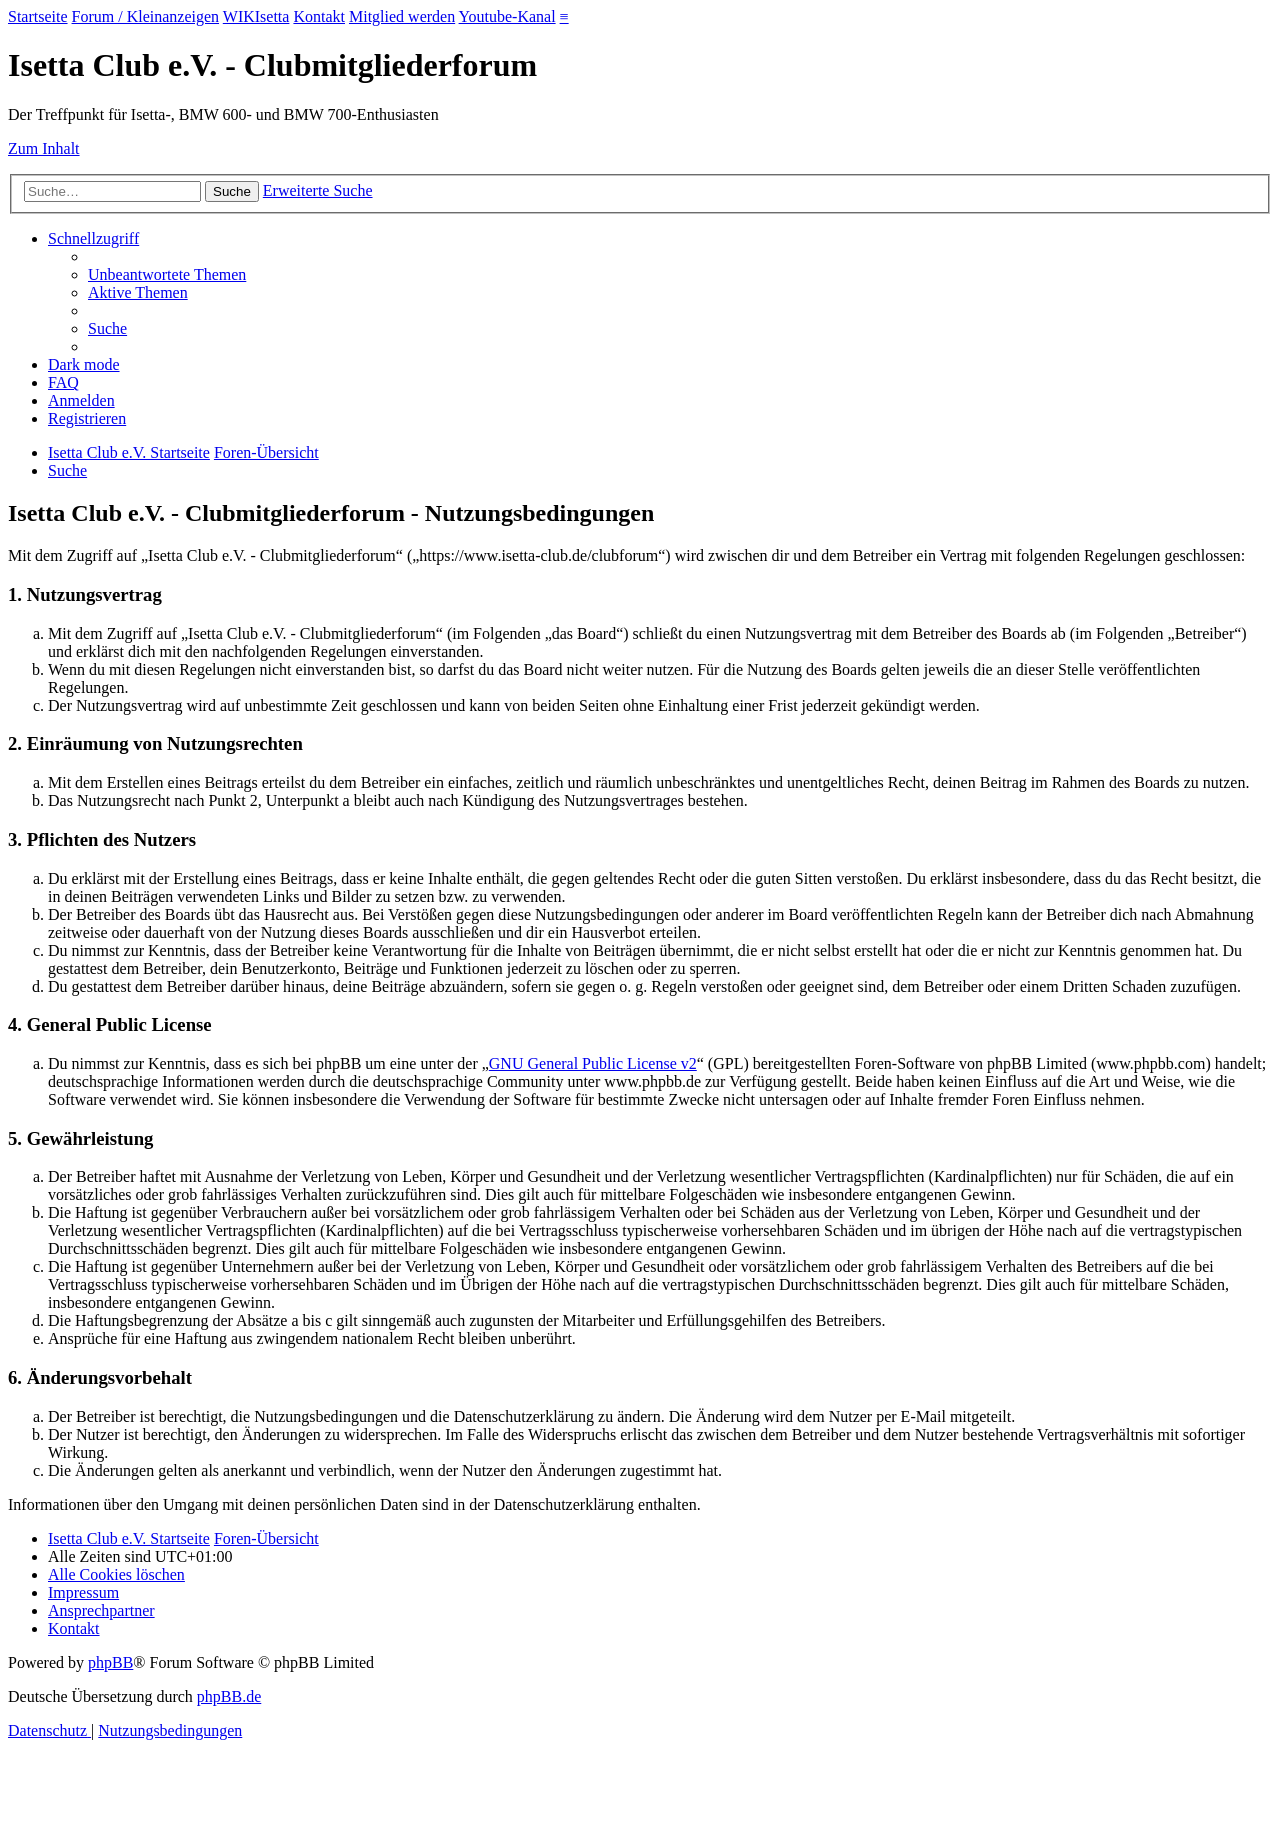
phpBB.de (229, 1696)
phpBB (110, 1662)
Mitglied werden (402, 16)
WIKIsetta (256, 16)
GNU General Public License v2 (593, 1063)
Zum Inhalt (44, 148)
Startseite (38, 16)
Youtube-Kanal (507, 16)
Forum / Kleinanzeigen (146, 16)
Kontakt (319, 16)
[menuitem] (167, 274)
